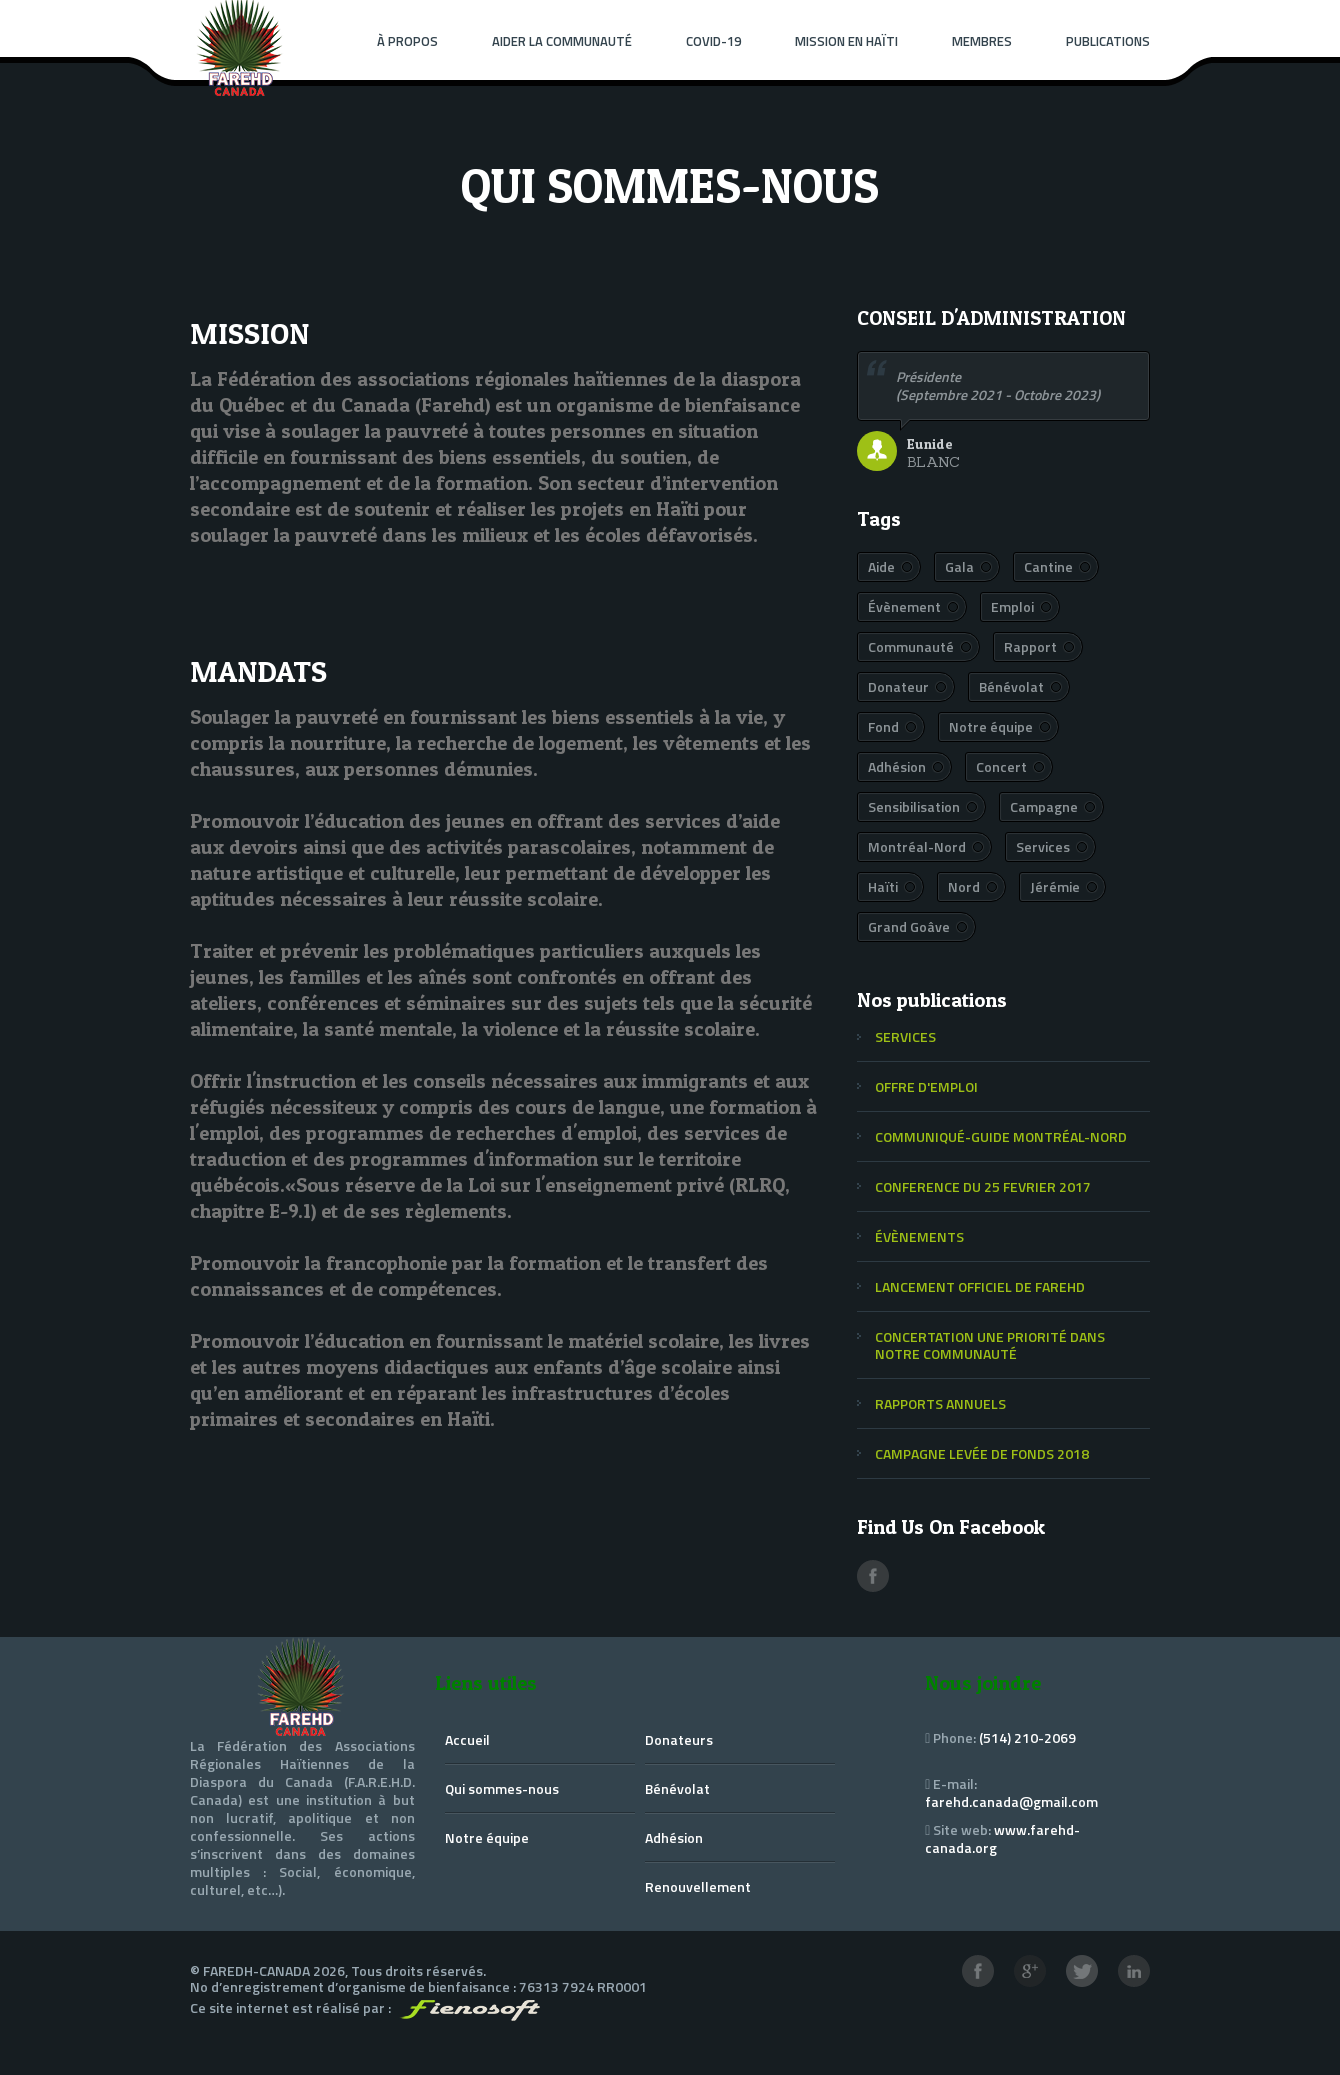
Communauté (911, 646)
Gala (959, 566)
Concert (1001, 766)
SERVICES (905, 1036)
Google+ (1030, 1971)
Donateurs (679, 1739)
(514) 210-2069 (1027, 1737)
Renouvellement (698, 1886)
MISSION (249, 333)
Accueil (467, 1739)
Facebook (873, 1576)
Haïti (883, 886)
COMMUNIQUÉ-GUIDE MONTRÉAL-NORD (1001, 1136)
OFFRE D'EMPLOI (926, 1086)
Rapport (1030, 646)
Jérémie (1055, 886)
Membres (982, 41)
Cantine (1048, 566)
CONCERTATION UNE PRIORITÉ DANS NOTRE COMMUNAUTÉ (990, 1345)
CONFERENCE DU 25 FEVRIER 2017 (983, 1186)
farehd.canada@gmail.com (1011, 1801)
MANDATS (258, 671)
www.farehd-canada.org (1002, 1838)
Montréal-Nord (917, 846)
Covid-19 (713, 41)
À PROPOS (407, 41)
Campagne (1044, 806)
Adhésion (897, 766)
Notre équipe (991, 726)
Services (1043, 846)
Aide (881, 566)
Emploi (1012, 606)
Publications (1108, 41)
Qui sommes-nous (502, 1788)
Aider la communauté (562, 41)
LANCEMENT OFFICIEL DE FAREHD (980, 1286)
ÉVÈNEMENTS (919, 1236)
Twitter (1082, 1971)
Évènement (904, 606)
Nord (964, 886)
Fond (883, 726)
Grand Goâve (909, 926)
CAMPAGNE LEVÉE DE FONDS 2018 (982, 1453)
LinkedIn (1134, 1971)
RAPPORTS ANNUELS (940, 1403)
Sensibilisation (914, 806)
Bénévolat (1011, 686)
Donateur (898, 686)
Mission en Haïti (846, 41)
